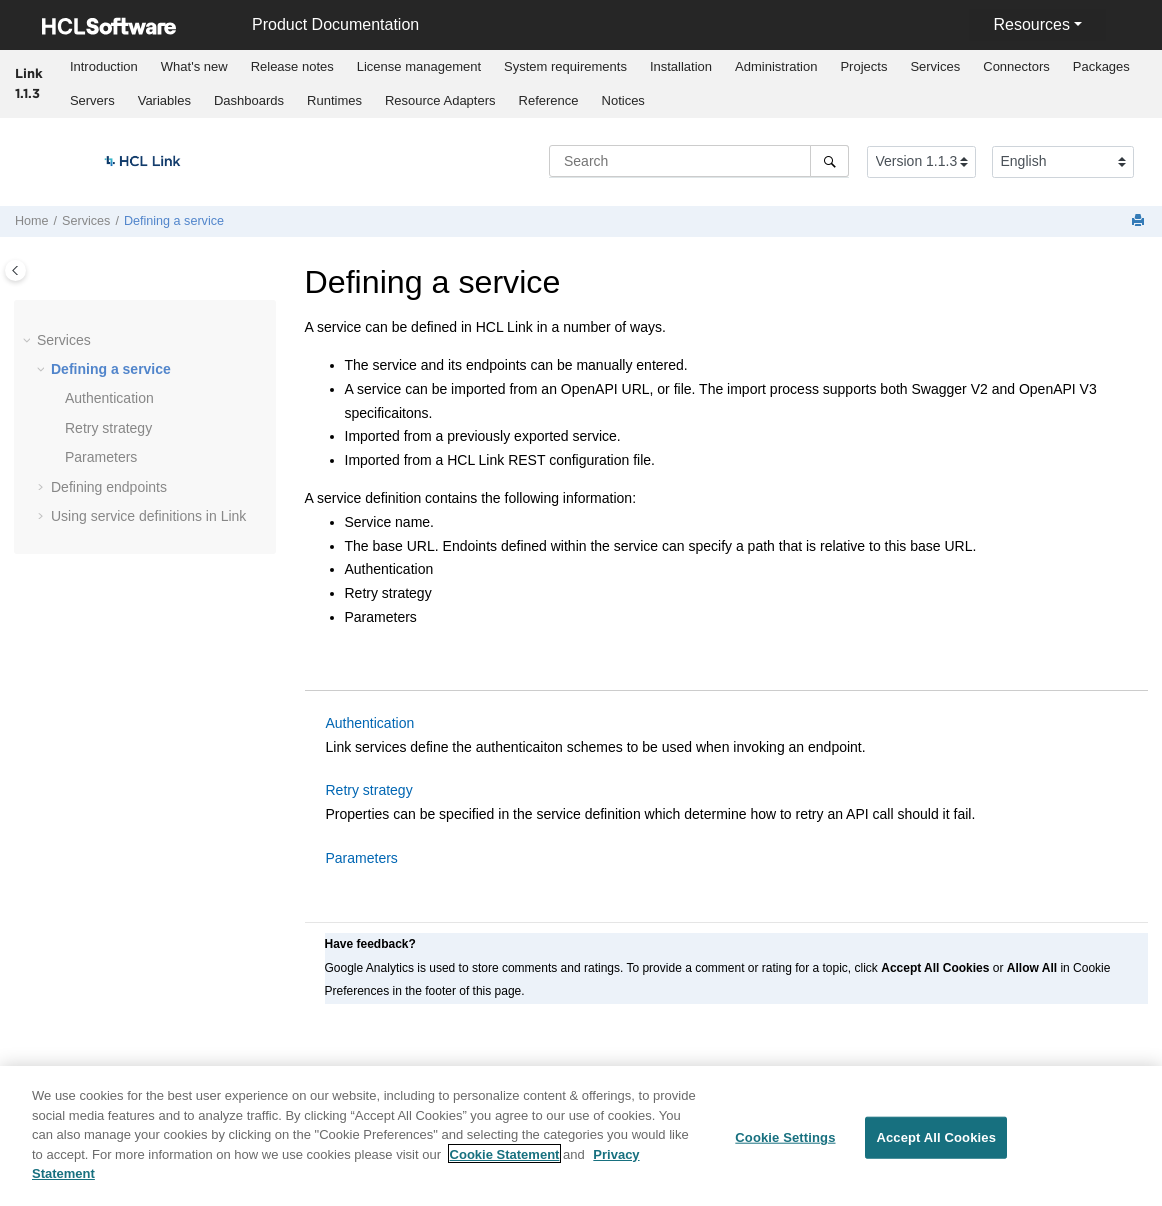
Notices (623, 100)
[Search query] (699, 161)
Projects (863, 66)
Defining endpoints (109, 487)
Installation (681, 66)
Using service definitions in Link (148, 516)
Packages (1101, 66)
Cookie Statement (505, 1165)
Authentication (109, 398)
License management (419, 66)
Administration (776, 66)
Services (935, 66)
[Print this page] (1140, 221)
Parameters (101, 457)
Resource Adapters (440, 100)
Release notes (292, 66)
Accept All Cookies (936, 1148)
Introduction (104, 66)
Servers (92, 100)
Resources (1031, 24)
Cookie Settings (785, 1148)
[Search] (829, 161)
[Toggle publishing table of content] (15, 270)
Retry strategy (108, 428)
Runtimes (334, 100)
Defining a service (174, 221)
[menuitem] (103, 67)
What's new (194, 66)
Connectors (1016, 66)
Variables (164, 100)
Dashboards (249, 100)
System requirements (565, 66)
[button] (29, 341)
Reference (549, 100)
